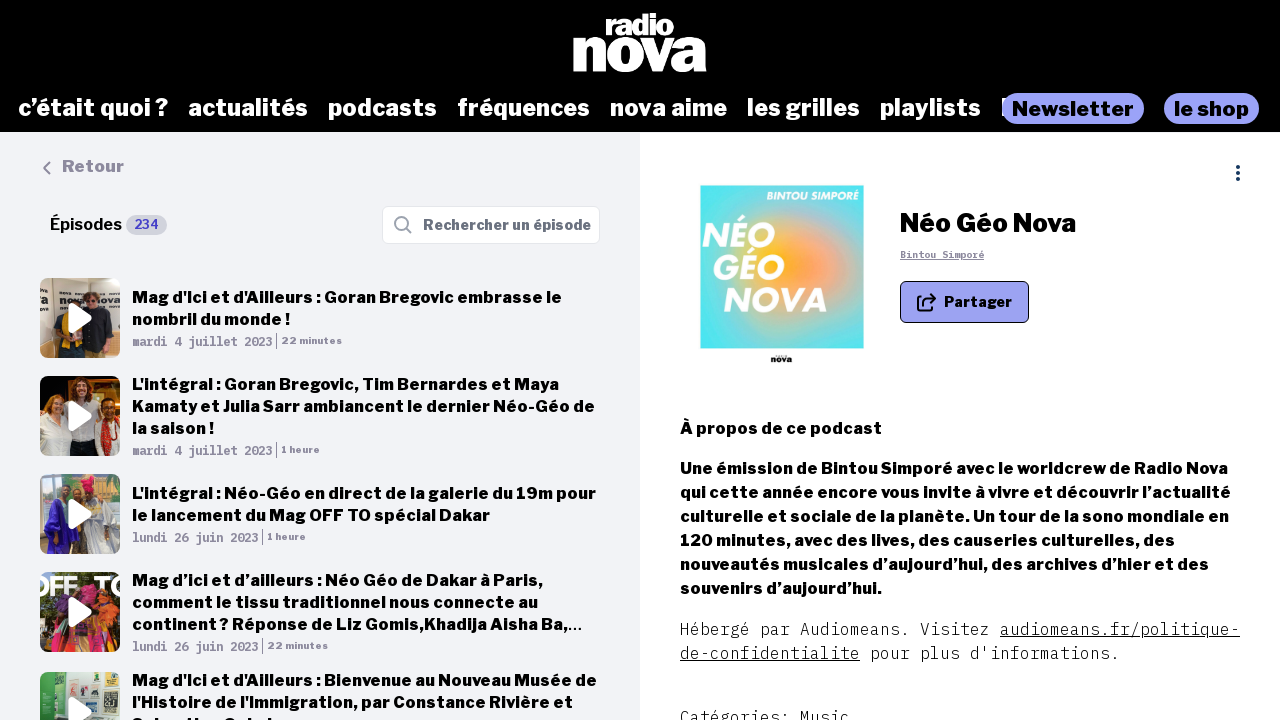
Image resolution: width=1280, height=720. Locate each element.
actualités (248, 108)
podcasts (382, 108)
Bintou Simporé (942, 254)
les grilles (803, 108)
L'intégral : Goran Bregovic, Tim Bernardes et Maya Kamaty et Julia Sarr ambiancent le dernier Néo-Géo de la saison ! (363, 406)
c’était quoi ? (93, 108)
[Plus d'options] (1238, 173)
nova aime (668, 108)
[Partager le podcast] (964, 302)
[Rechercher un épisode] (491, 225)
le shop (1211, 108)
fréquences (523, 108)
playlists (930, 108)
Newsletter (1073, 108)
